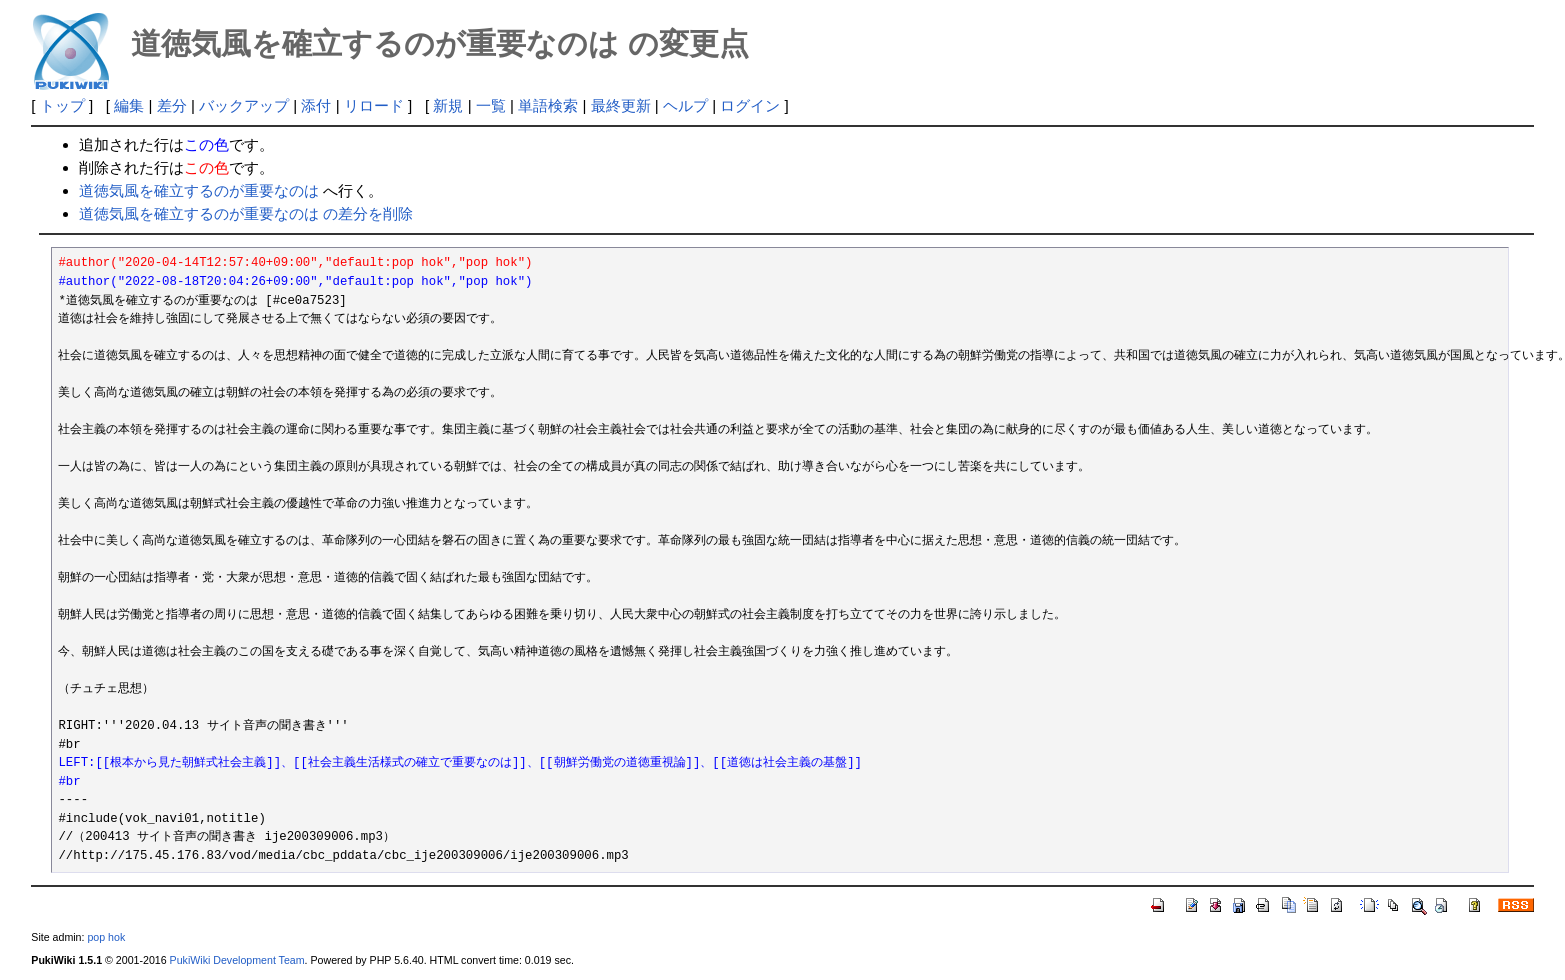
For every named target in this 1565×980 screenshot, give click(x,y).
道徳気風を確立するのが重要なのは (199, 190)
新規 (448, 105)
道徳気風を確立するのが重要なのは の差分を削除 (246, 213)
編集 (129, 105)
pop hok (106, 937)
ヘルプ (685, 105)
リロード (374, 105)
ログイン (750, 105)
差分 (172, 105)
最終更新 (621, 105)
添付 (316, 105)
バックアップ (244, 105)
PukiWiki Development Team (237, 960)
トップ (62, 105)
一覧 (491, 105)
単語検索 (548, 105)
